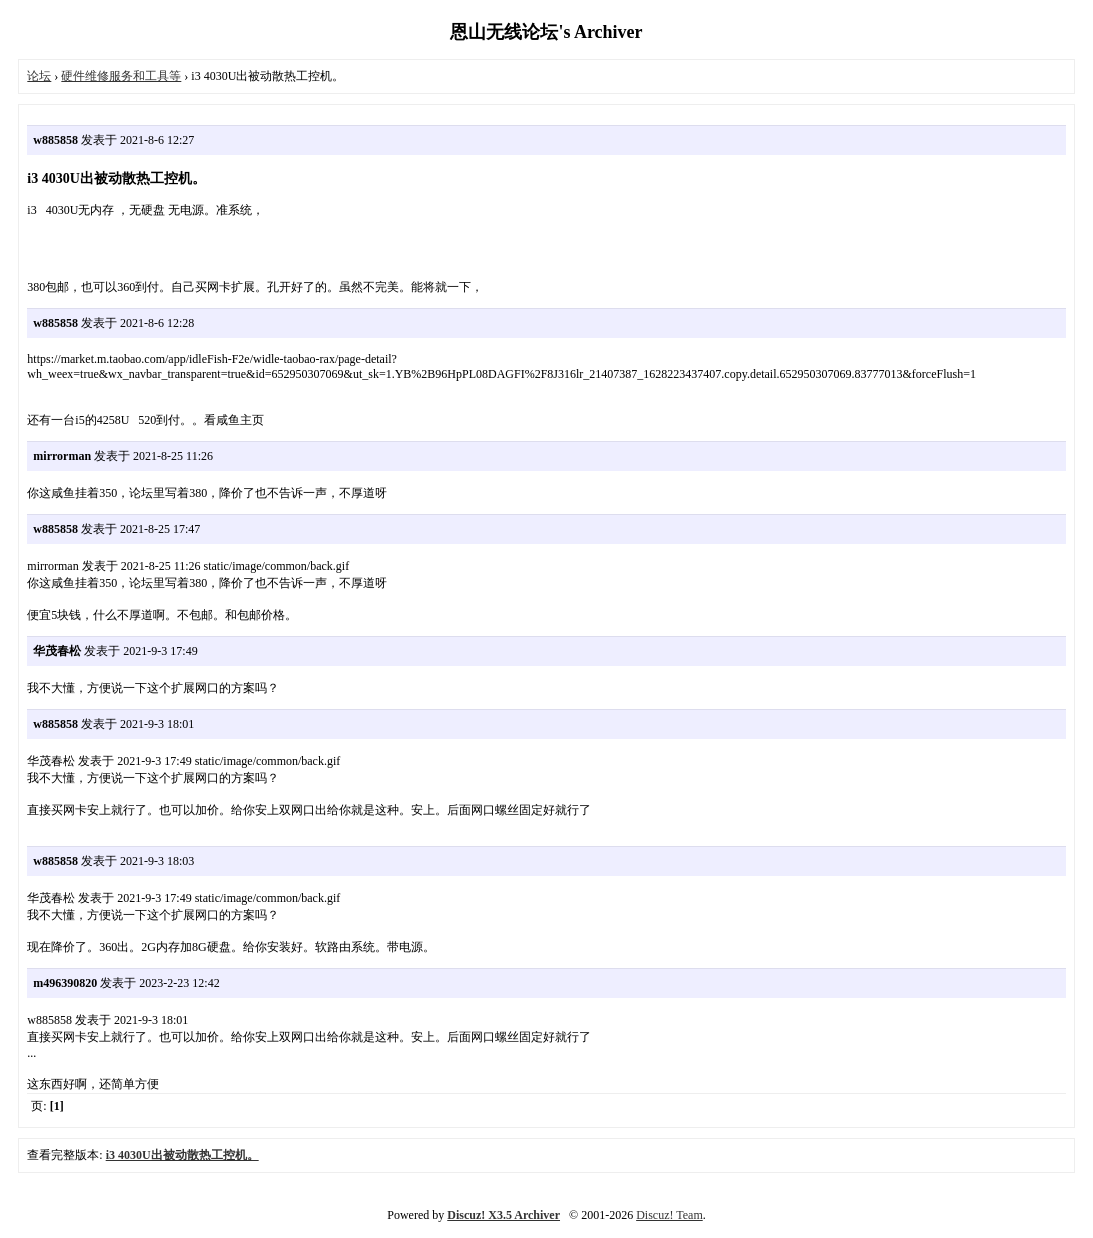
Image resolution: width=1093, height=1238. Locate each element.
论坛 (39, 76)
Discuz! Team (669, 1215)
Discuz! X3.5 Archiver (503, 1215)
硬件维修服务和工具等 (121, 76)
